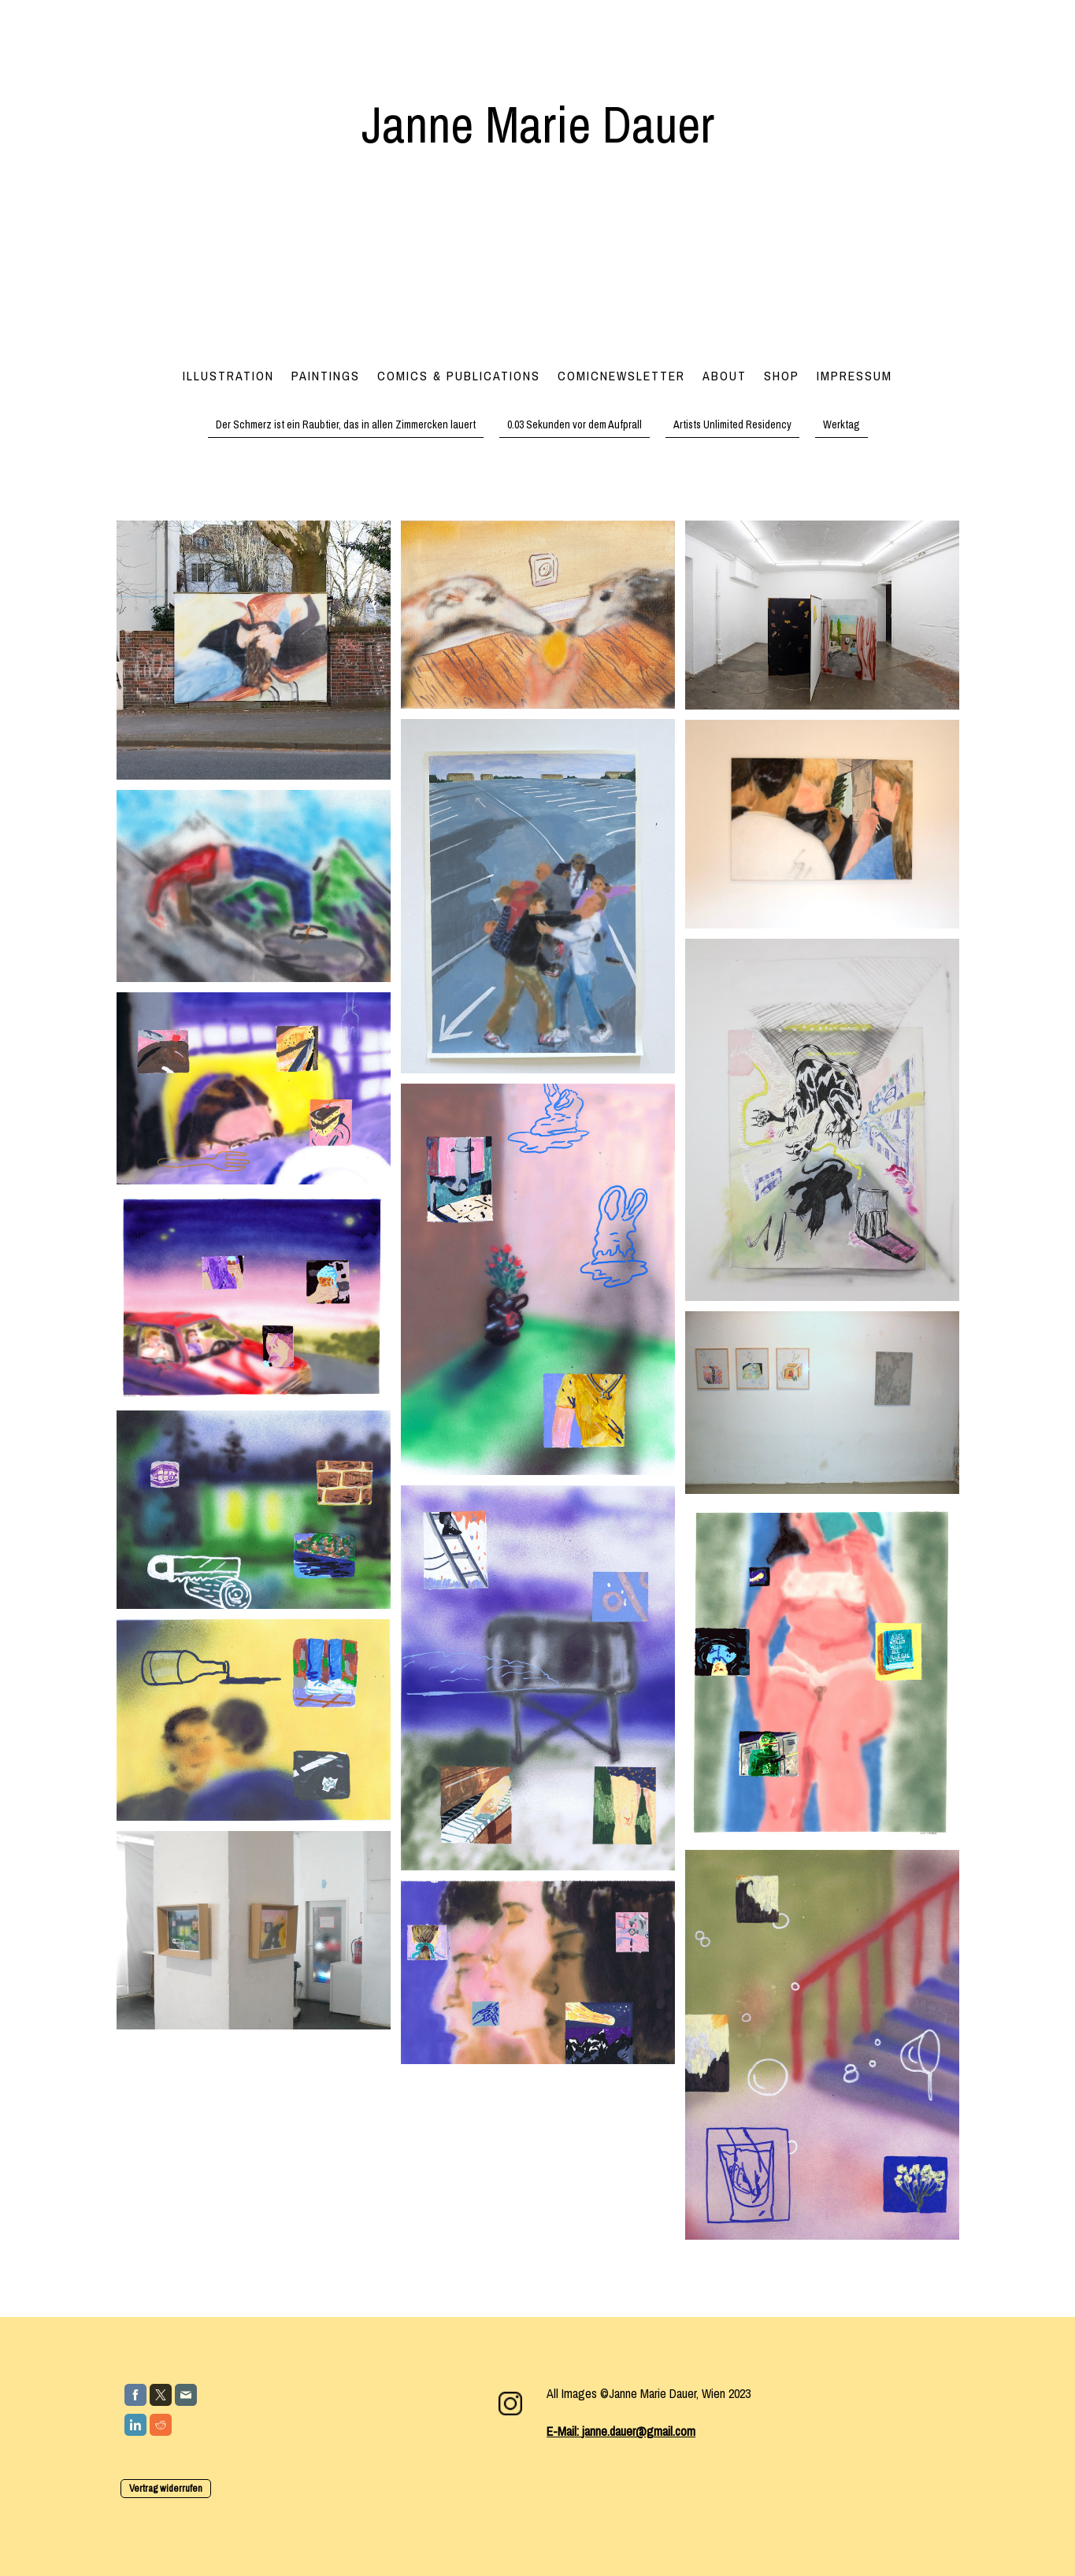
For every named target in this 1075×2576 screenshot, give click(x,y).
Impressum (854, 375)
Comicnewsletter (621, 375)
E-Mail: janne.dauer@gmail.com (621, 2431)
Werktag (841, 424)
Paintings (325, 375)
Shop (781, 375)
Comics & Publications (458, 375)
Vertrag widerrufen (165, 2488)
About (724, 375)
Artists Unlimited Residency (732, 424)
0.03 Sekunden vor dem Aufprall (574, 424)
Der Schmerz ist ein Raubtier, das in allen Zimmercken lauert (346, 424)
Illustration (228, 375)
